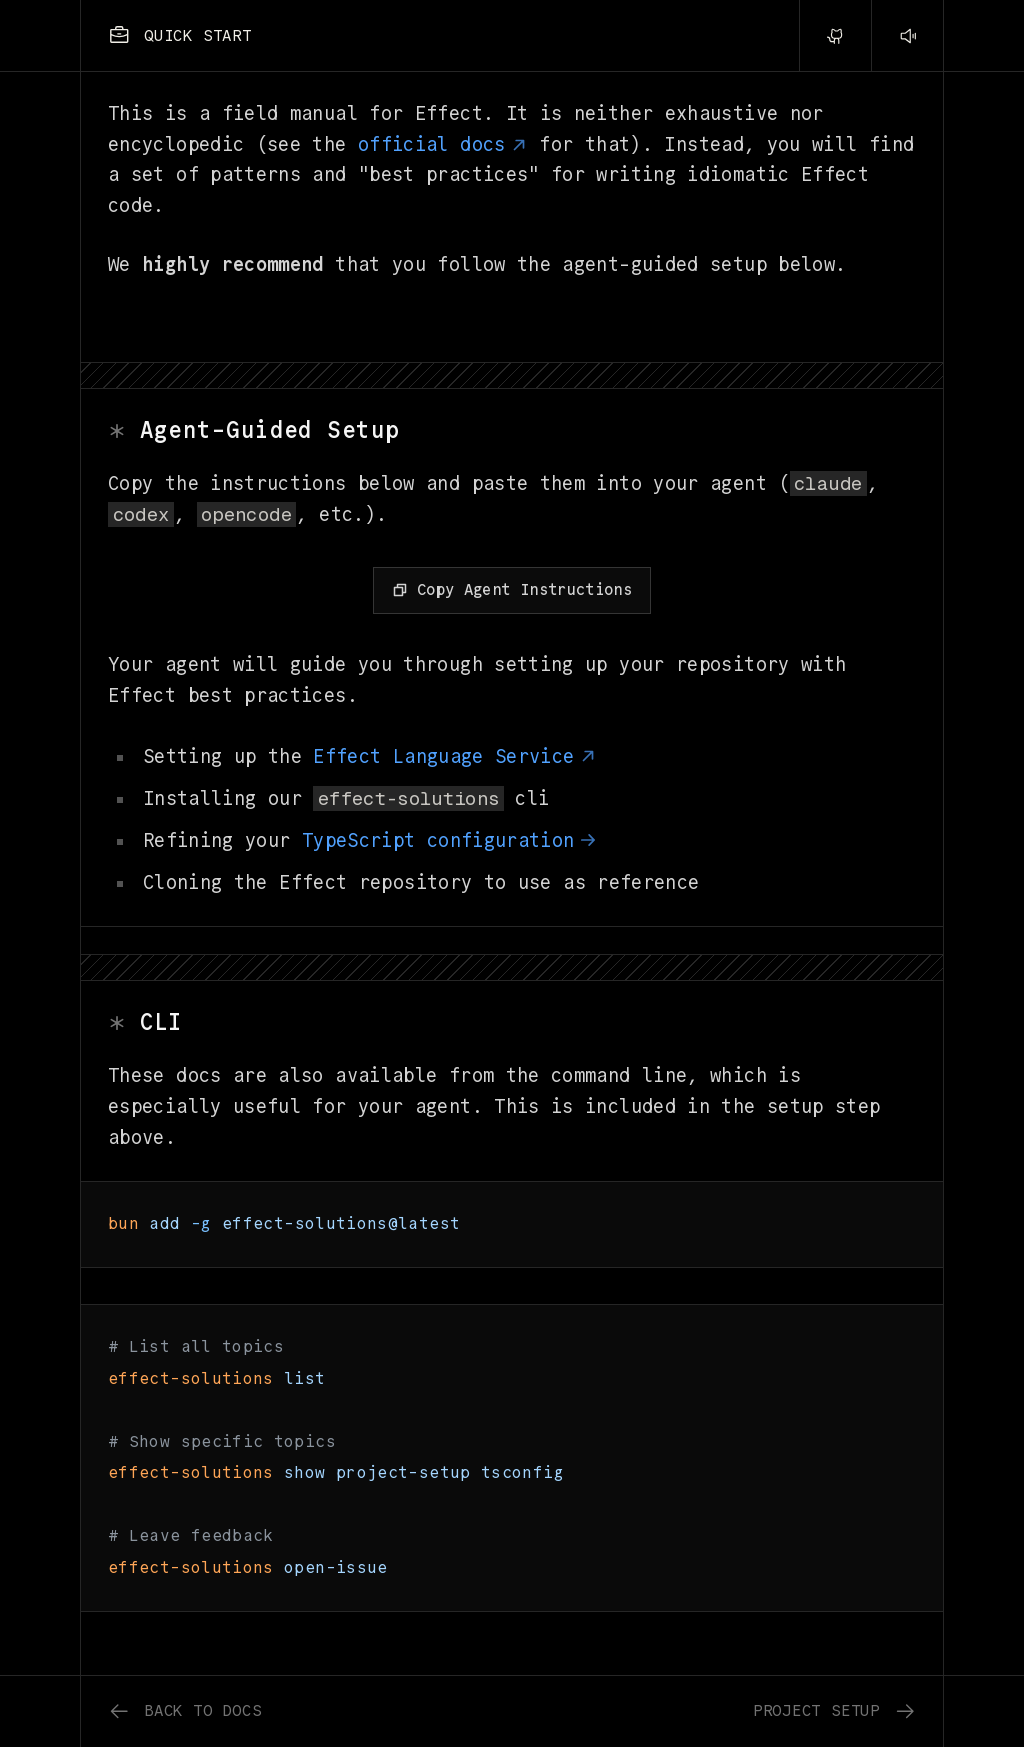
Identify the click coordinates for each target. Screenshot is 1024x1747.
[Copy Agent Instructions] (512, 590)
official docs (443, 144)
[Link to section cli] (512, 1023)
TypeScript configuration (449, 840)
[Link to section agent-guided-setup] (512, 431)
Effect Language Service (455, 756)
